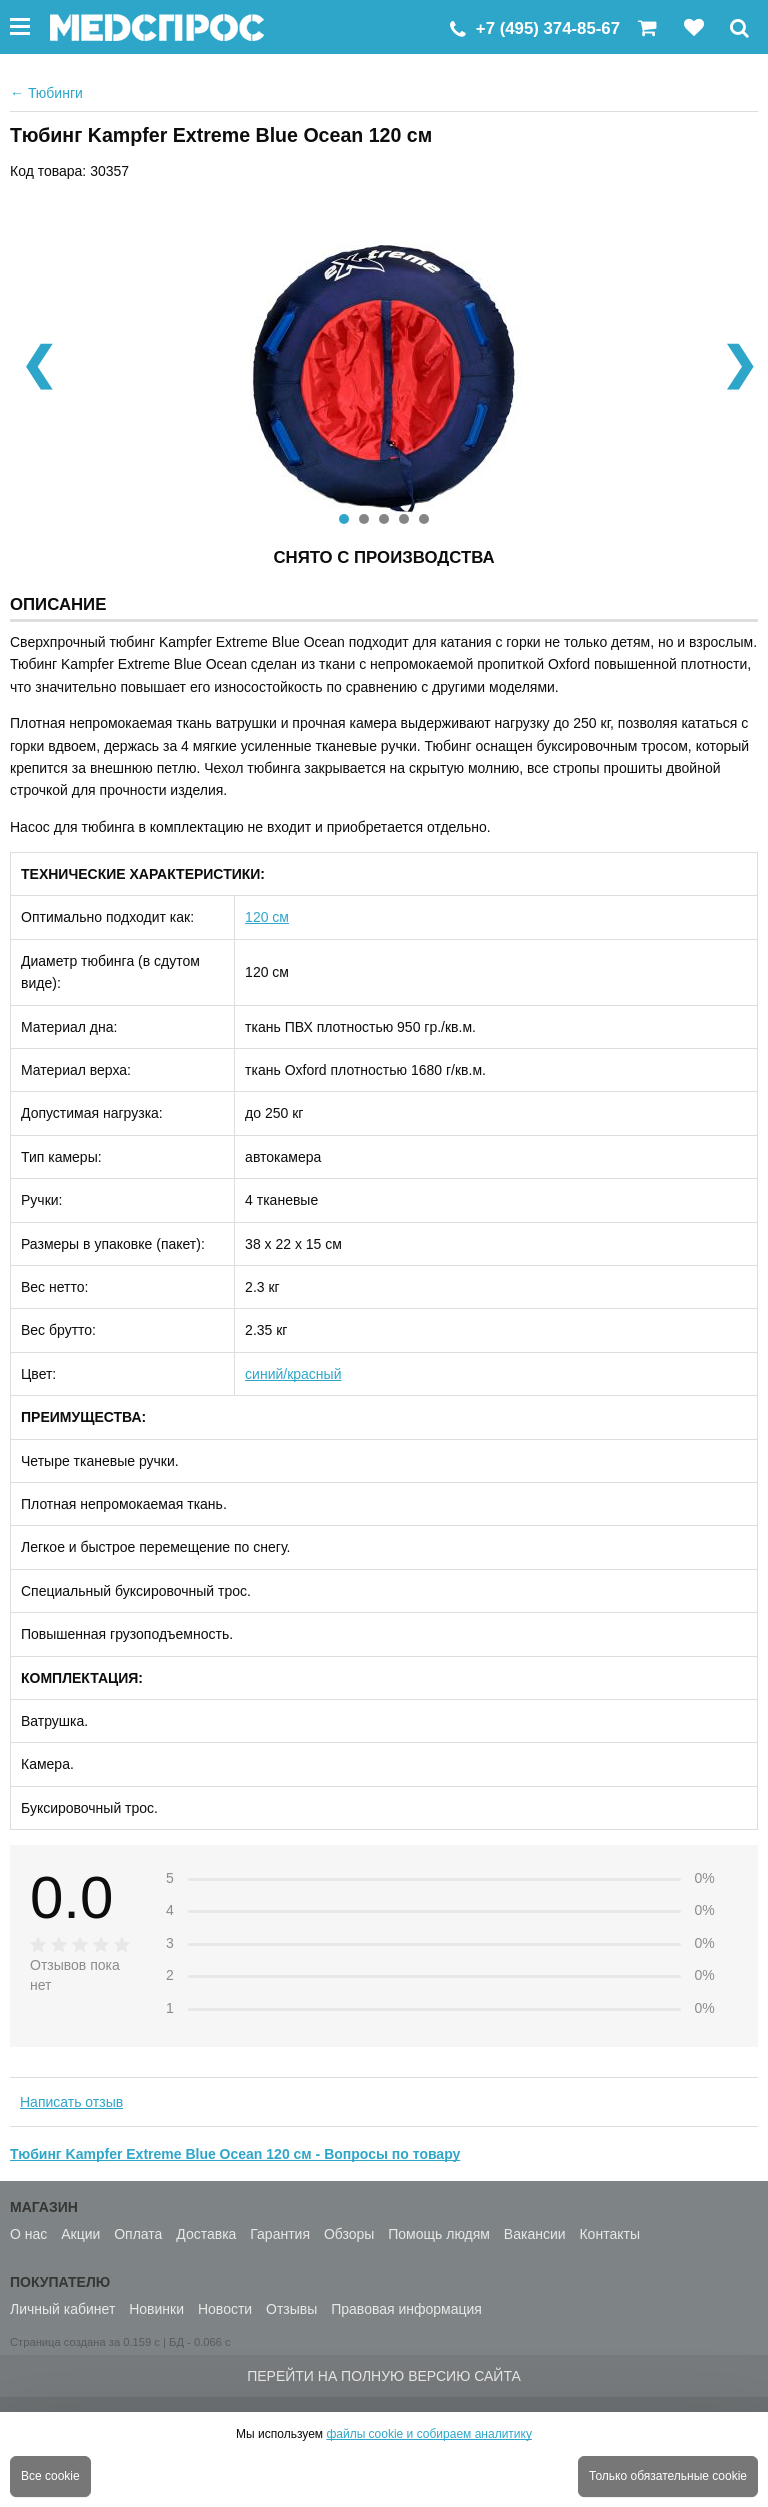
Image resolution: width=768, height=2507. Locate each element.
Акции (80, 2234)
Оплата (138, 2234)
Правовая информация (406, 2309)
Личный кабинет (62, 2309)
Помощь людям (439, 2234)
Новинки (156, 2309)
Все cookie (50, 2476)
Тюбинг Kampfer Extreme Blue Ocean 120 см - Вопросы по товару (235, 2154)
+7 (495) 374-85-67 (548, 28)
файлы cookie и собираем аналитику (429, 2434)
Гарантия (280, 2234)
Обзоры (349, 2234)
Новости (225, 2309)
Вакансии (535, 2234)
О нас (28, 2234)
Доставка (206, 2234)
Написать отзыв (71, 2102)
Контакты (609, 2234)
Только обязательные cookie (668, 2476)
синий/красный (293, 1374)
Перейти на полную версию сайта (384, 2376)
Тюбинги (46, 93)
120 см (267, 917)
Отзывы (291, 2309)
